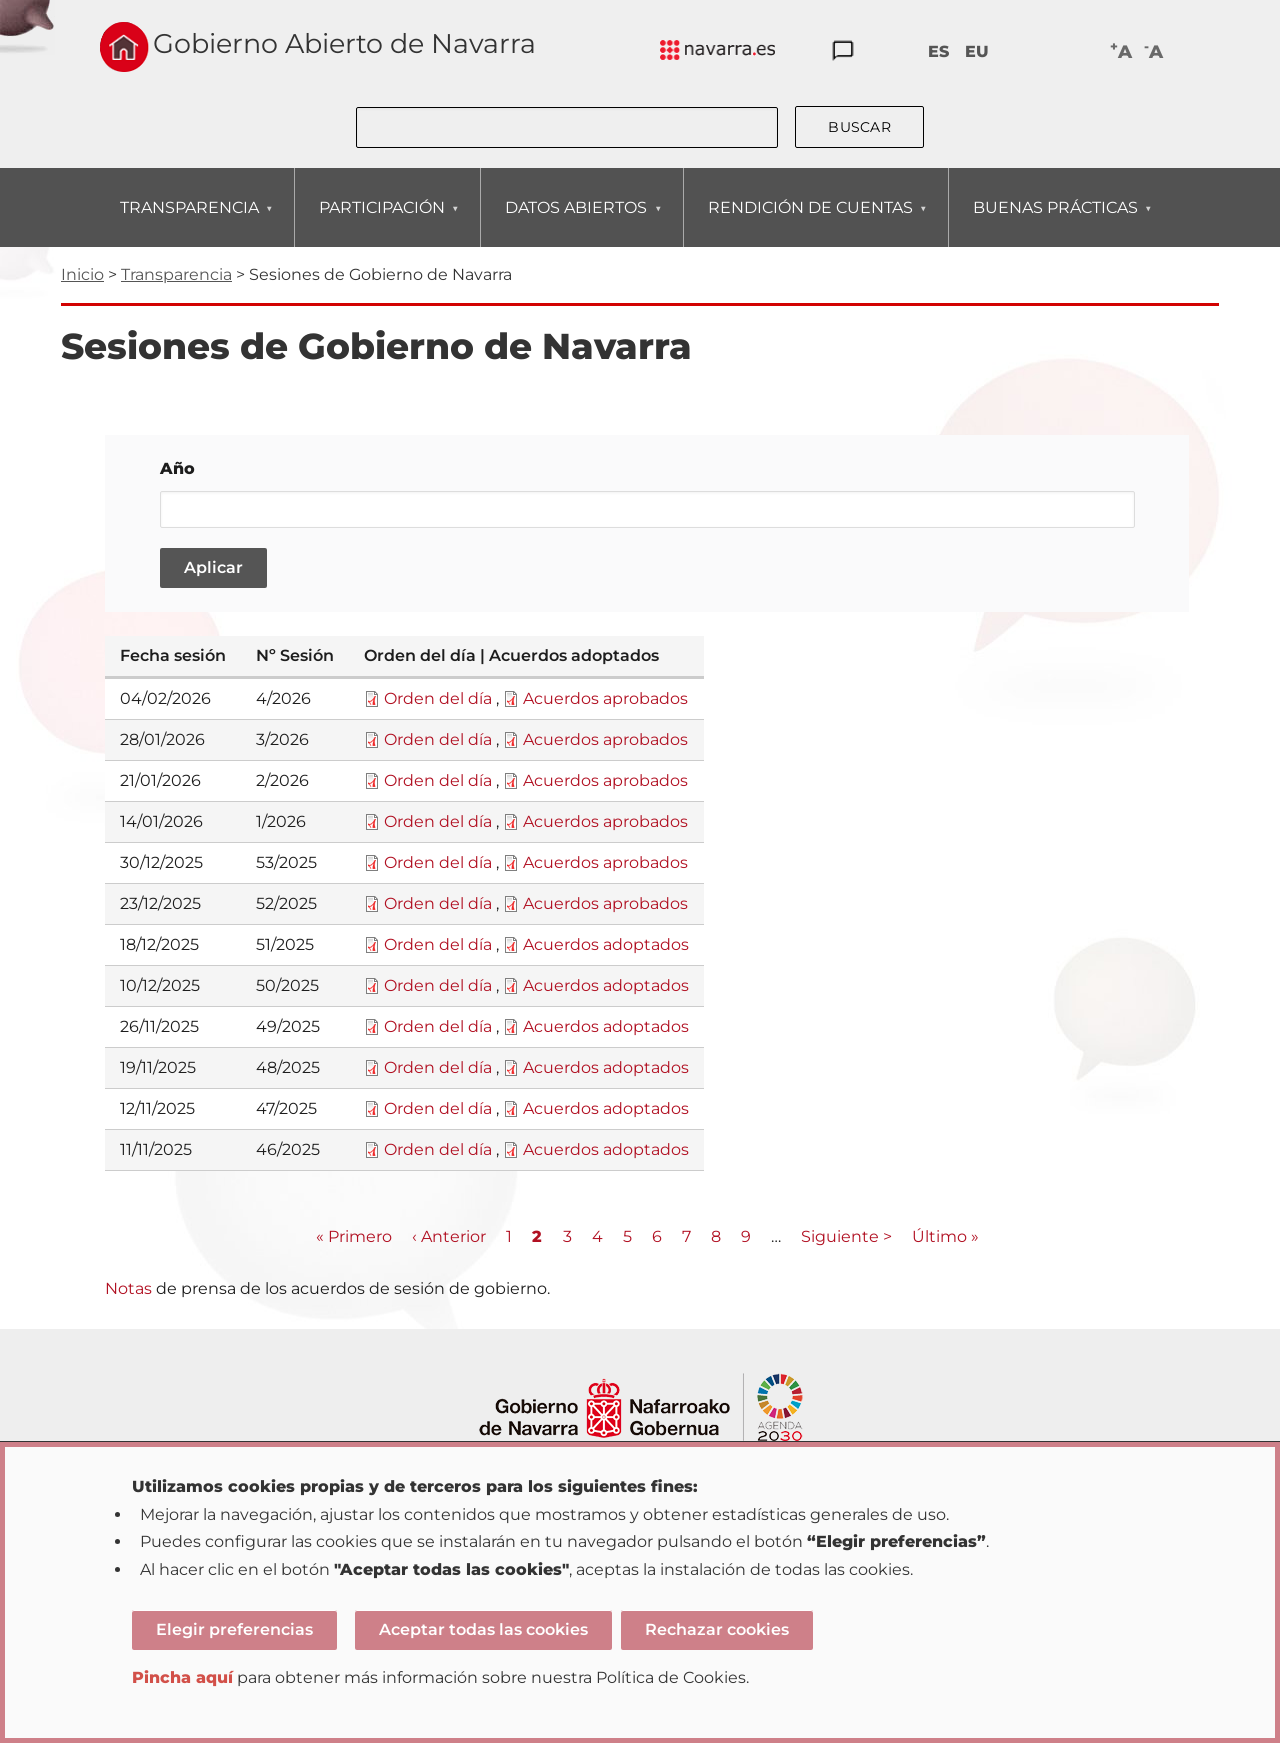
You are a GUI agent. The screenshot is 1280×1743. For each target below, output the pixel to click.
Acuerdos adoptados (606, 944)
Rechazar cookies (717, 1629)
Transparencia (176, 274)
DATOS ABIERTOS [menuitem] (575, 222)
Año (177, 468)
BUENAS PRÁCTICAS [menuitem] (1055, 222)
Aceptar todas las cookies (483, 1629)
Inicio (82, 274)
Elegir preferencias (234, 1629)
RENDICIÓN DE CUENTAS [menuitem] (810, 222)
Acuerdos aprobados (605, 698)
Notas (128, 1288)
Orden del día (438, 698)
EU (977, 51)
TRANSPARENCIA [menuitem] (189, 222)
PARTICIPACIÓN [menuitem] (381, 222)
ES (938, 51)
